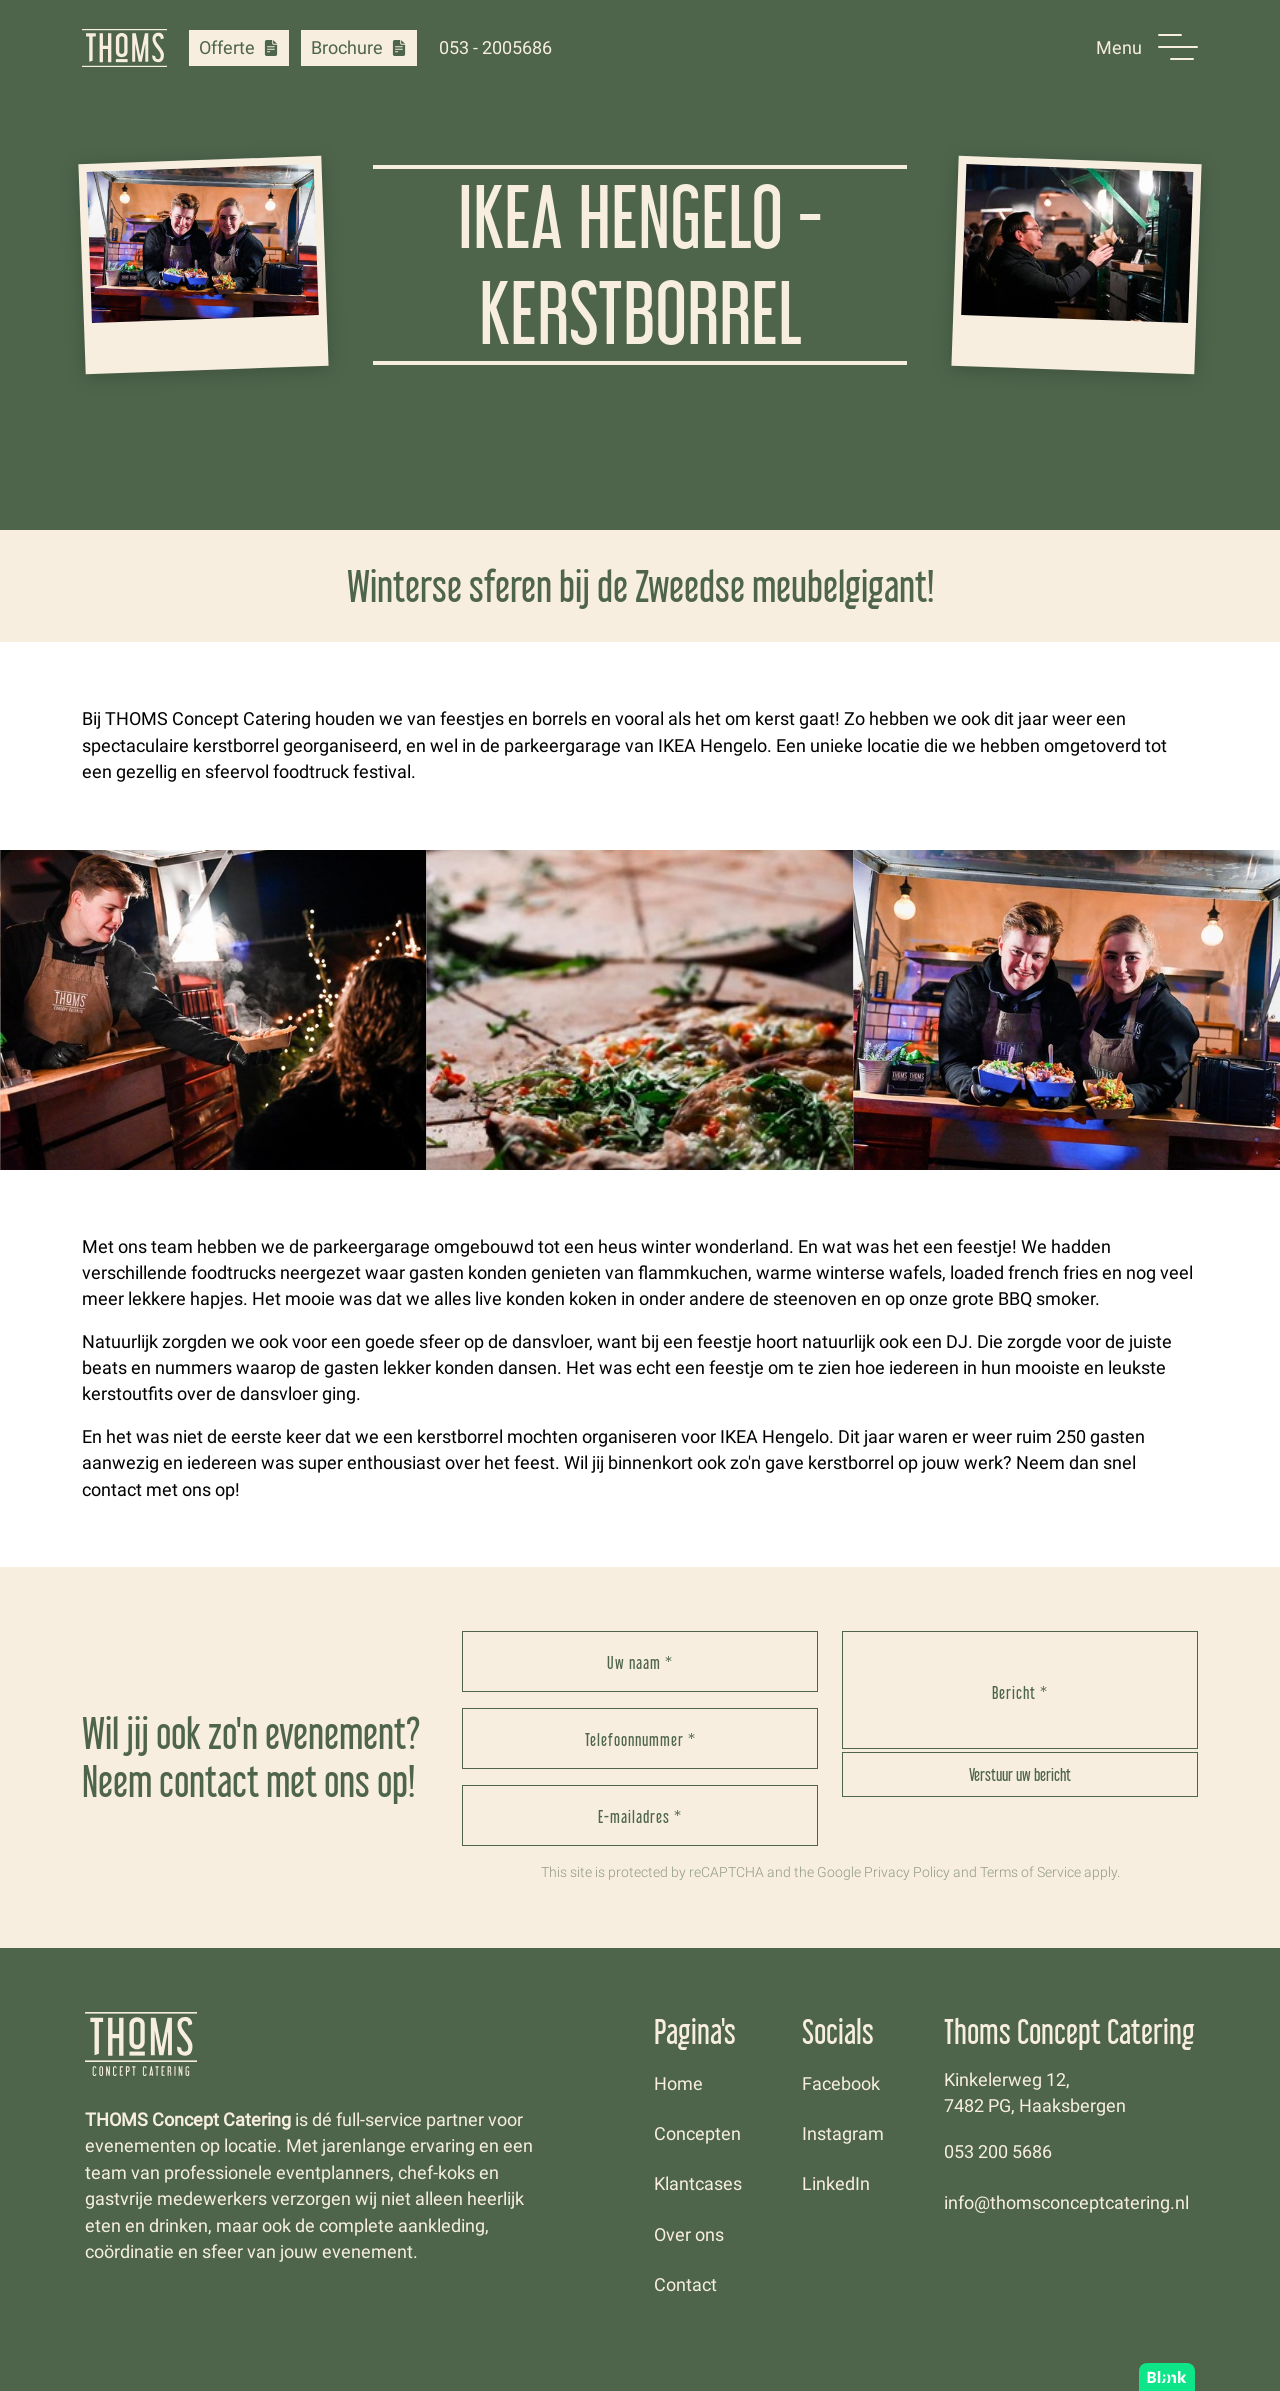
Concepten (697, 2134)
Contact (685, 2285)
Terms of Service (1030, 1872)
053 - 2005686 (495, 48)
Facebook (841, 2084)
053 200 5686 (998, 2152)
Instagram (843, 2134)
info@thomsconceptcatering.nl (1066, 2203)
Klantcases (698, 2184)
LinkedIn (836, 2184)
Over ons (689, 2235)
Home (678, 2084)
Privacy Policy (907, 1872)
